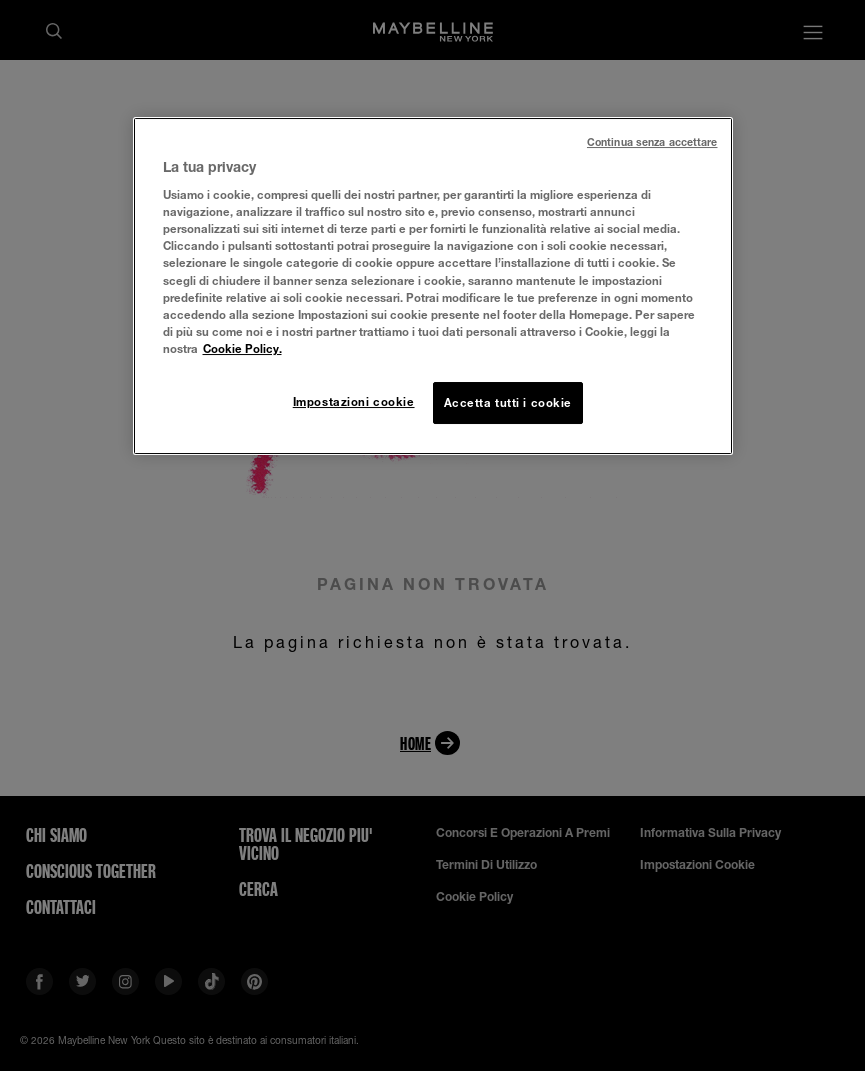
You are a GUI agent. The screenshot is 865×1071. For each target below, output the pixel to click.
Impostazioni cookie (354, 401)
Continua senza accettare (652, 142)
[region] (433, 286)
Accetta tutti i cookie (508, 402)
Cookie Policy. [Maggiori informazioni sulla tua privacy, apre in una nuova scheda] (242, 348)
